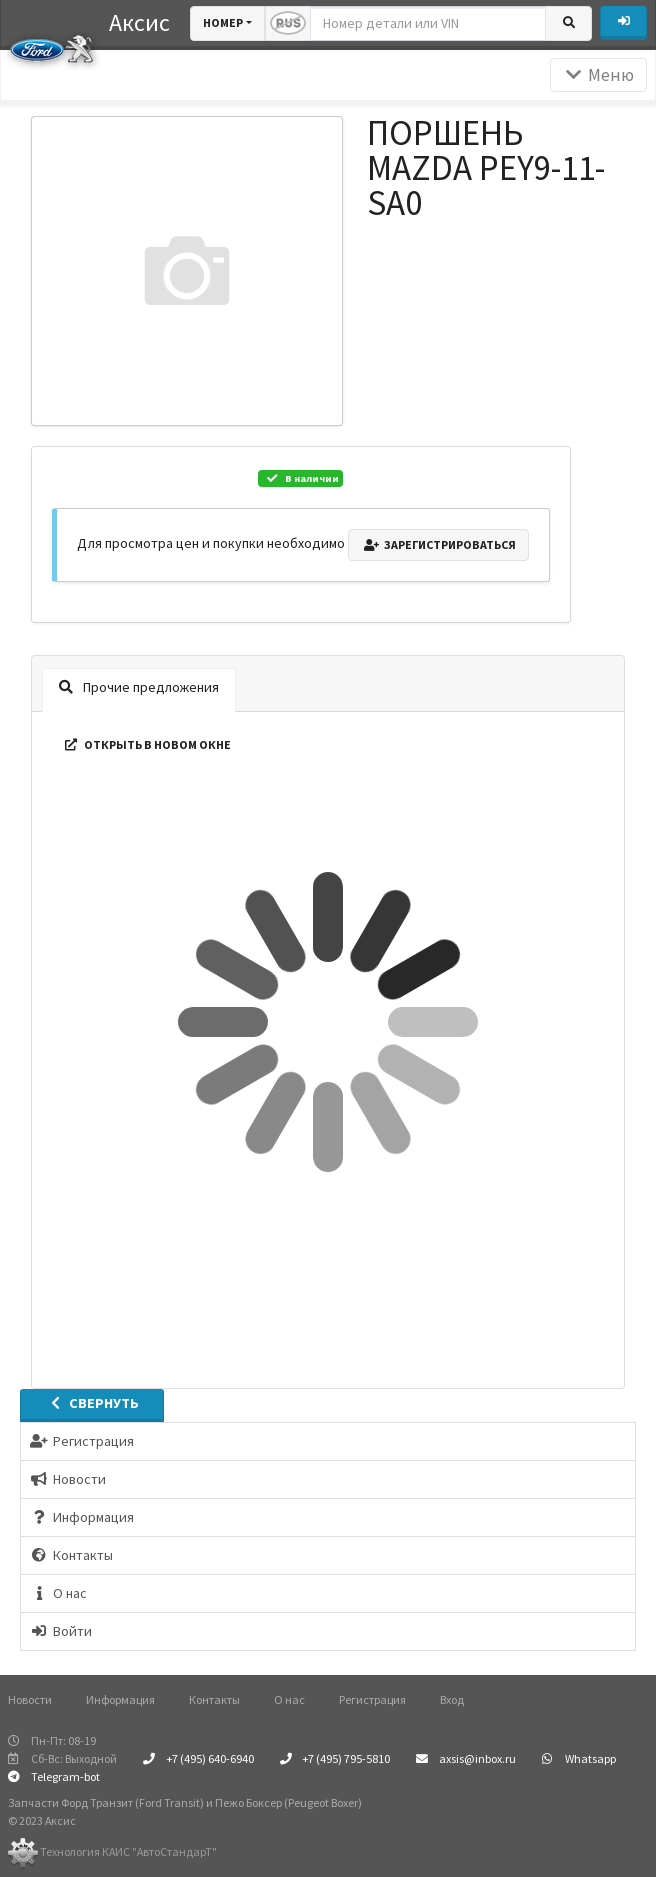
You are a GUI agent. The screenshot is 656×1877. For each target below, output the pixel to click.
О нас (289, 1699)
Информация (120, 1699)
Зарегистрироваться (438, 544)
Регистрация (372, 1699)
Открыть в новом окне (146, 744)
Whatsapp (579, 1758)
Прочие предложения (139, 687)
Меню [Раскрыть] (598, 75)
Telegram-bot (54, 1776)
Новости (30, 1699)
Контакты (214, 1699)
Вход (452, 1699)
